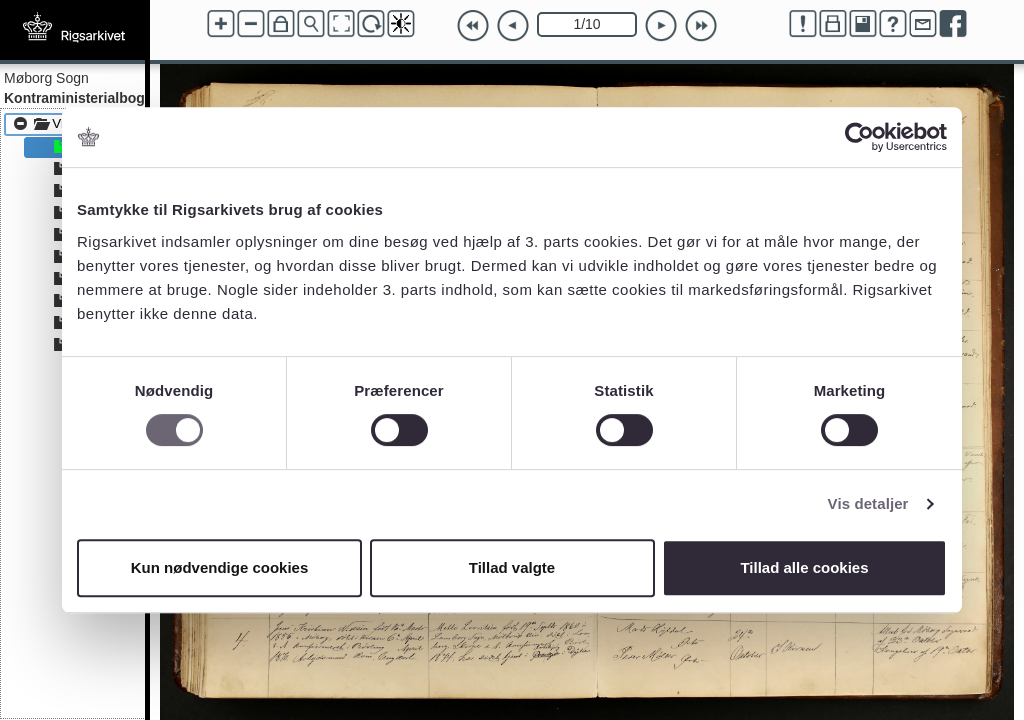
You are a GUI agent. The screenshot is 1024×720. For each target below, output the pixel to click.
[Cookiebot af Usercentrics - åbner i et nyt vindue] (859, 137)
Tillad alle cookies (804, 567)
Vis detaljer (868, 503)
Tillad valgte (512, 567)
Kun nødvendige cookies (220, 567)
